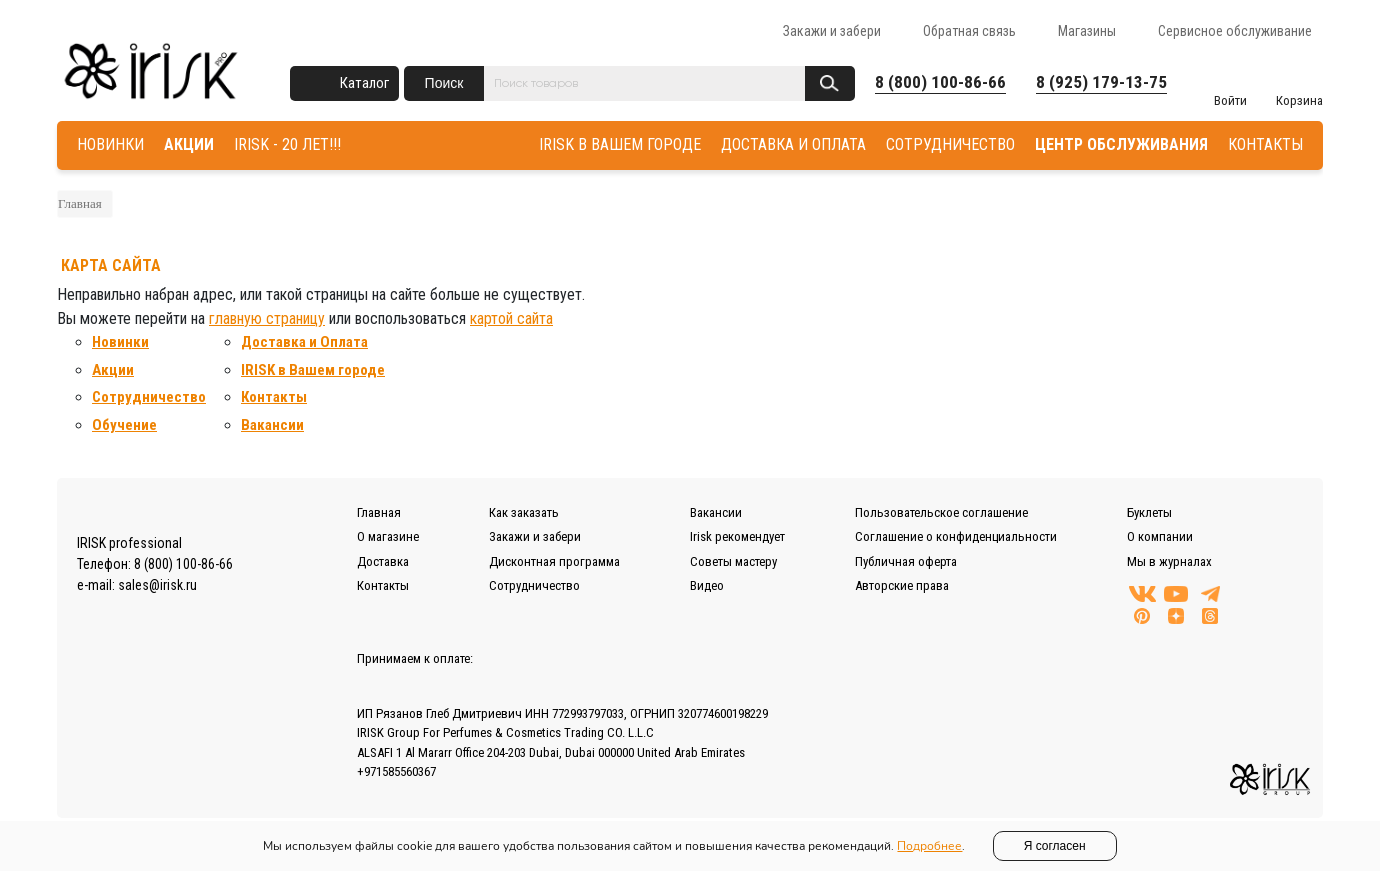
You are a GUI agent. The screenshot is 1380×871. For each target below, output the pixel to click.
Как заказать (524, 512)
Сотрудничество (149, 397)
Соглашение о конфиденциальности (956, 536)
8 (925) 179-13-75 (1101, 82)
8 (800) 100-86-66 (940, 82)
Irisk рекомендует (737, 536)
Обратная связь (969, 31)
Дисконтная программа (554, 561)
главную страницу (267, 318)
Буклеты (1149, 512)
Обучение (124, 425)
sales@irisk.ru (157, 585)
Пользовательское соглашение (941, 512)
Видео (707, 585)
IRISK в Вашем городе (313, 370)
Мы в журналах (1169, 561)
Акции (113, 370)
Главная (80, 203)
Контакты (274, 397)
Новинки (120, 342)
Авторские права (902, 585)
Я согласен (1055, 846)
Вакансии (272, 425)
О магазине (388, 536)
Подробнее (929, 846)
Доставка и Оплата (304, 342)
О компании (1160, 536)
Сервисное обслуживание (1235, 31)
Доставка (383, 561)
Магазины (1087, 31)
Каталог (364, 83)
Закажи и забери (832, 31)
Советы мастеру (733, 561)
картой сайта (511, 318)
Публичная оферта (906, 561)
